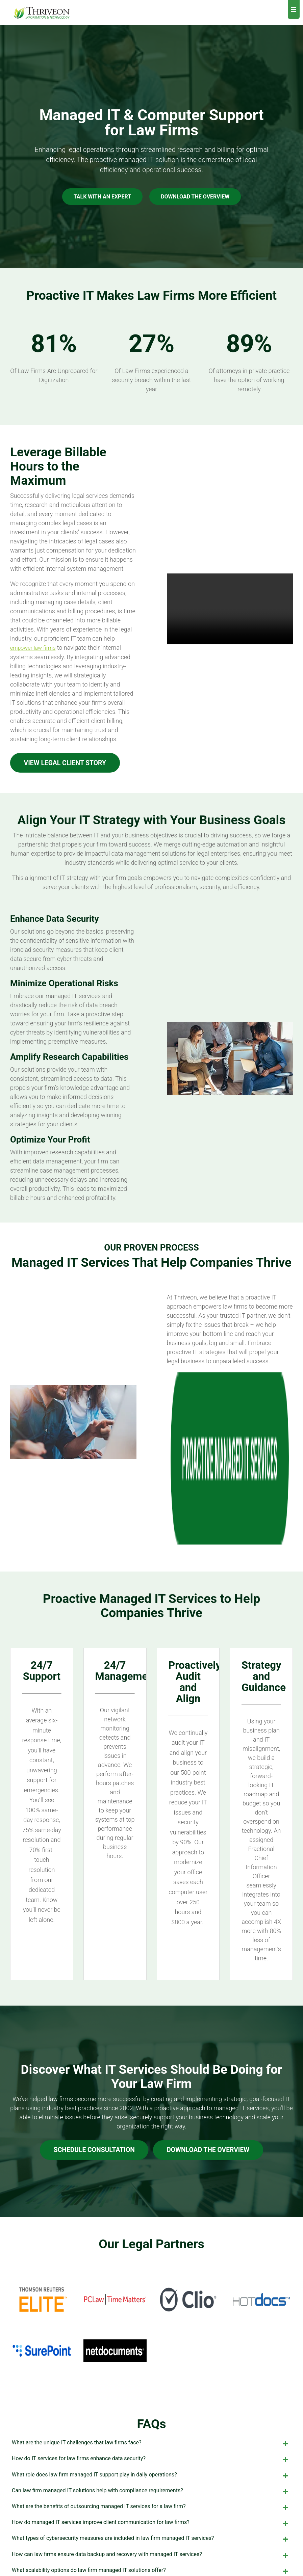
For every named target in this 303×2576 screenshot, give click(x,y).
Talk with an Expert (102, 196)
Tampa (176, 2549)
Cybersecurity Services (119, 2491)
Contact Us (244, 2499)
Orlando (177, 2533)
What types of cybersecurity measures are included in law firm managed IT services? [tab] (151, 2386)
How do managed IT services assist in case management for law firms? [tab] (151, 2434)
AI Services (106, 2522)
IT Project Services (114, 2537)
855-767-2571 (247, 2510)
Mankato (178, 2518)
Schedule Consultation (91, 1996)
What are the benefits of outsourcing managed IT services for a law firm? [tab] (151, 2354)
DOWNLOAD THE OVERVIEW (195, 196)
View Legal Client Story (68, 763)
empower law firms (32, 648)
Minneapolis (182, 2503)
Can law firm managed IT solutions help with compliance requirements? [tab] (151, 2338)
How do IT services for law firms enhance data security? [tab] (151, 2306)
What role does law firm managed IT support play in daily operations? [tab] (151, 2322)
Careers (180, 2476)
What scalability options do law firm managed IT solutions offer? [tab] (151, 2418)
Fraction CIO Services (117, 2507)
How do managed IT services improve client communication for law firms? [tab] (151, 2370)
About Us (181, 2463)
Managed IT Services (117, 2476)
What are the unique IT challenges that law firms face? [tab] (151, 2291)
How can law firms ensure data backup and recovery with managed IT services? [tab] (151, 2402)
